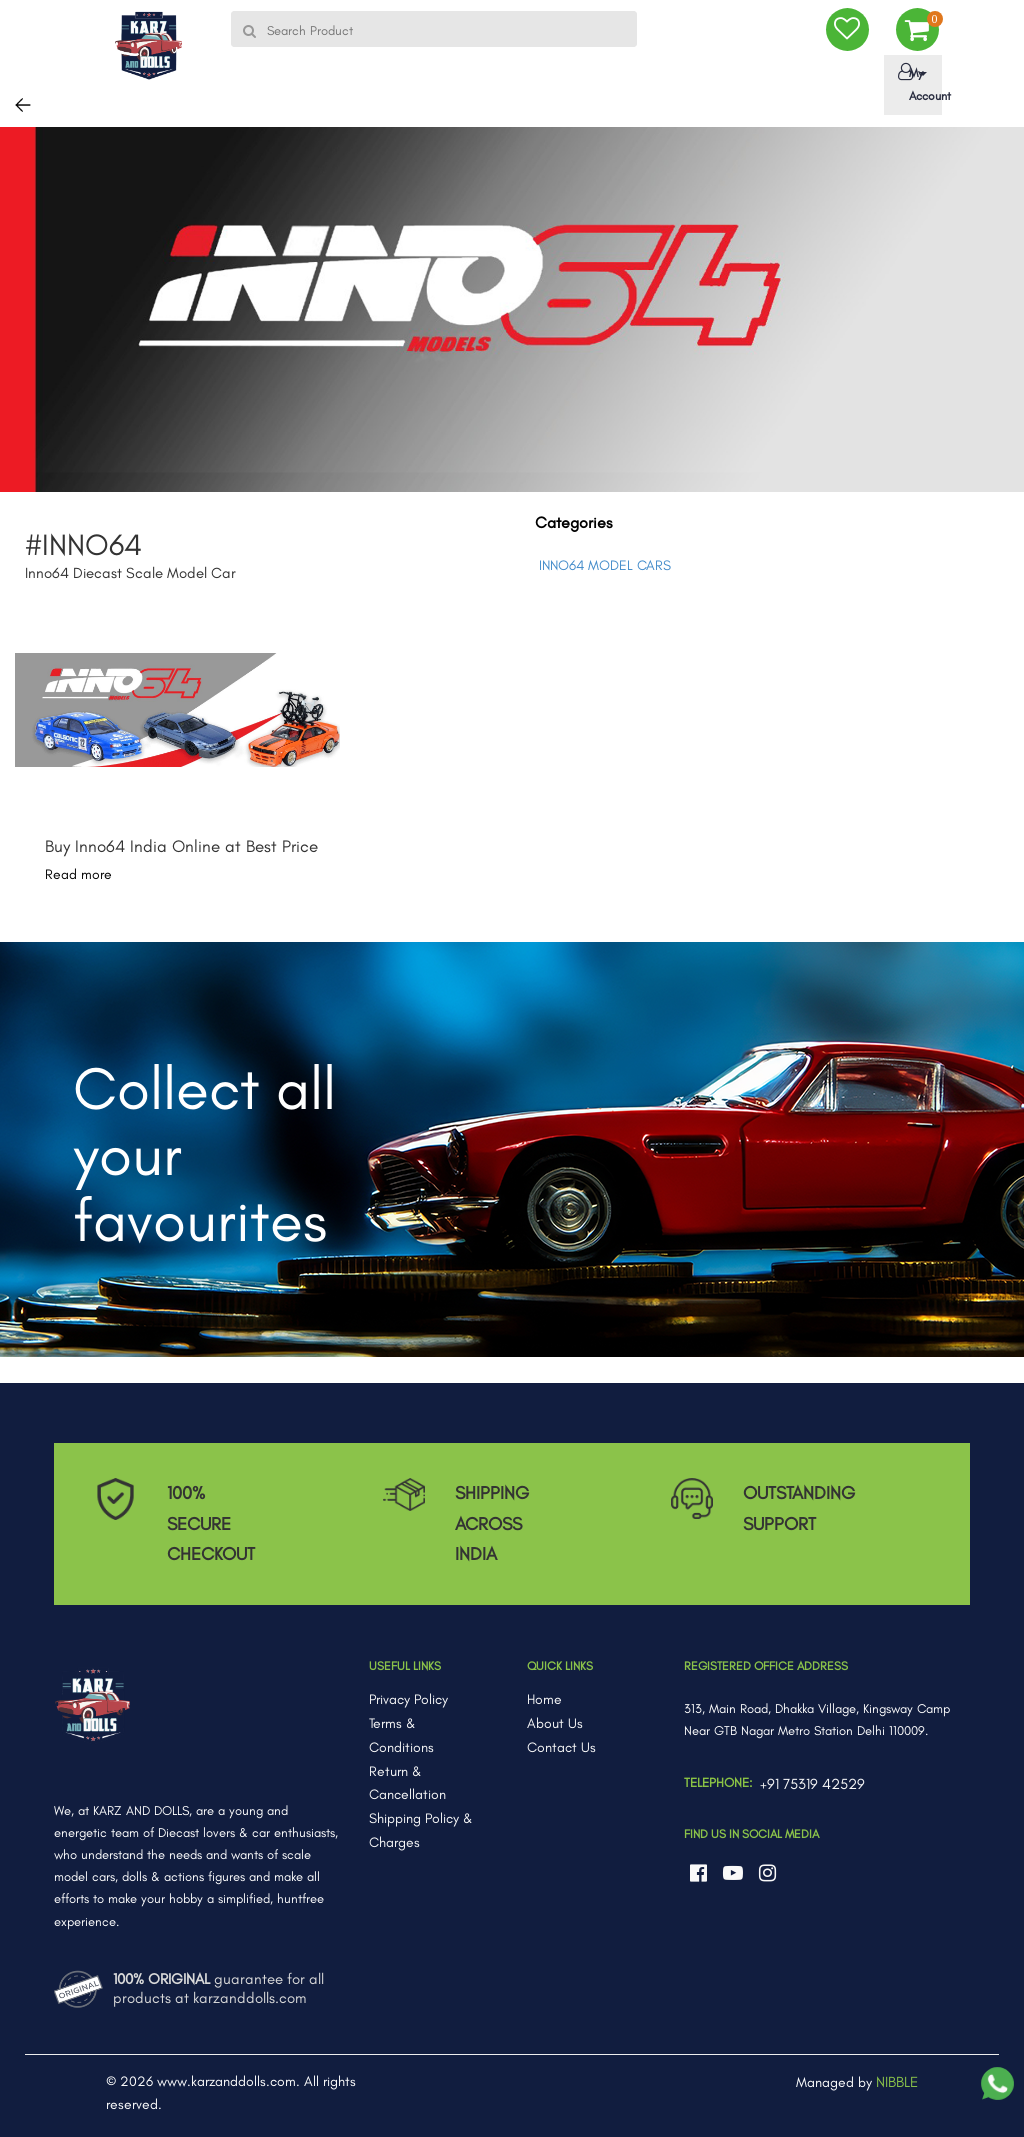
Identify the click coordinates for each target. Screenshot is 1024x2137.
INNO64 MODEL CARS (605, 565)
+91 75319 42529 (812, 1784)
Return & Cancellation (407, 1783)
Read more (78, 874)
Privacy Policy (408, 1699)
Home (544, 1699)
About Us (555, 1723)
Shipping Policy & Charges (421, 1830)
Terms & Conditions (401, 1735)
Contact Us (561, 1747)
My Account (916, 83)
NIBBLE (897, 2082)
